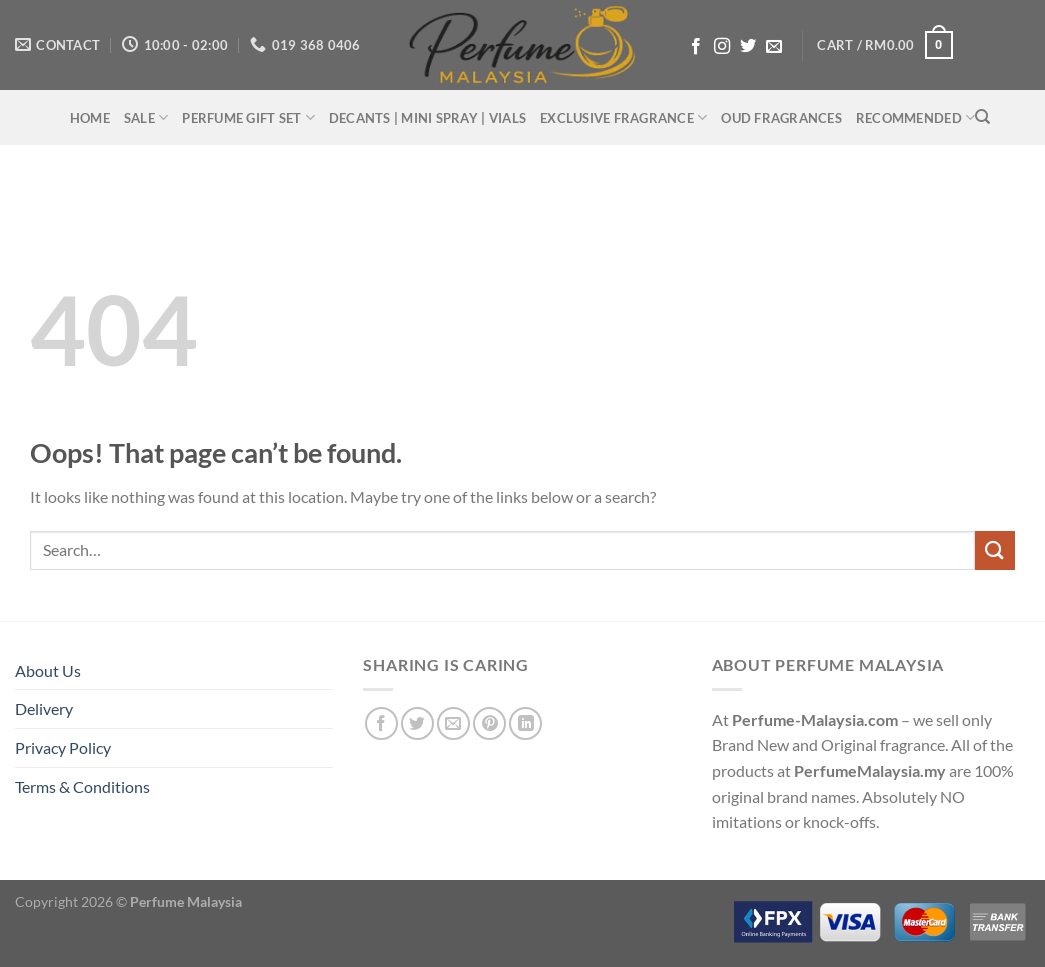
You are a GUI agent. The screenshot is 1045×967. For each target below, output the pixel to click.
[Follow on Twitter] (748, 47)
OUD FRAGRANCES (781, 118)
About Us (48, 670)
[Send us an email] (774, 47)
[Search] (982, 117)
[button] (885, 45)
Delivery (44, 708)
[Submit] (995, 550)
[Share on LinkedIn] (525, 723)
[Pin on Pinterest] (489, 723)
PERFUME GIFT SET (248, 117)
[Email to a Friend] (453, 723)
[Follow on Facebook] (696, 47)
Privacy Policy (63, 747)
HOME (90, 118)
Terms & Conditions (82, 786)
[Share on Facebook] (381, 723)
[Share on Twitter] (417, 723)
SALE (146, 117)
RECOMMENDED (915, 117)
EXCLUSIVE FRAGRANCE (623, 117)
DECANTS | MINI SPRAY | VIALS (427, 118)
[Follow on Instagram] (722, 47)
